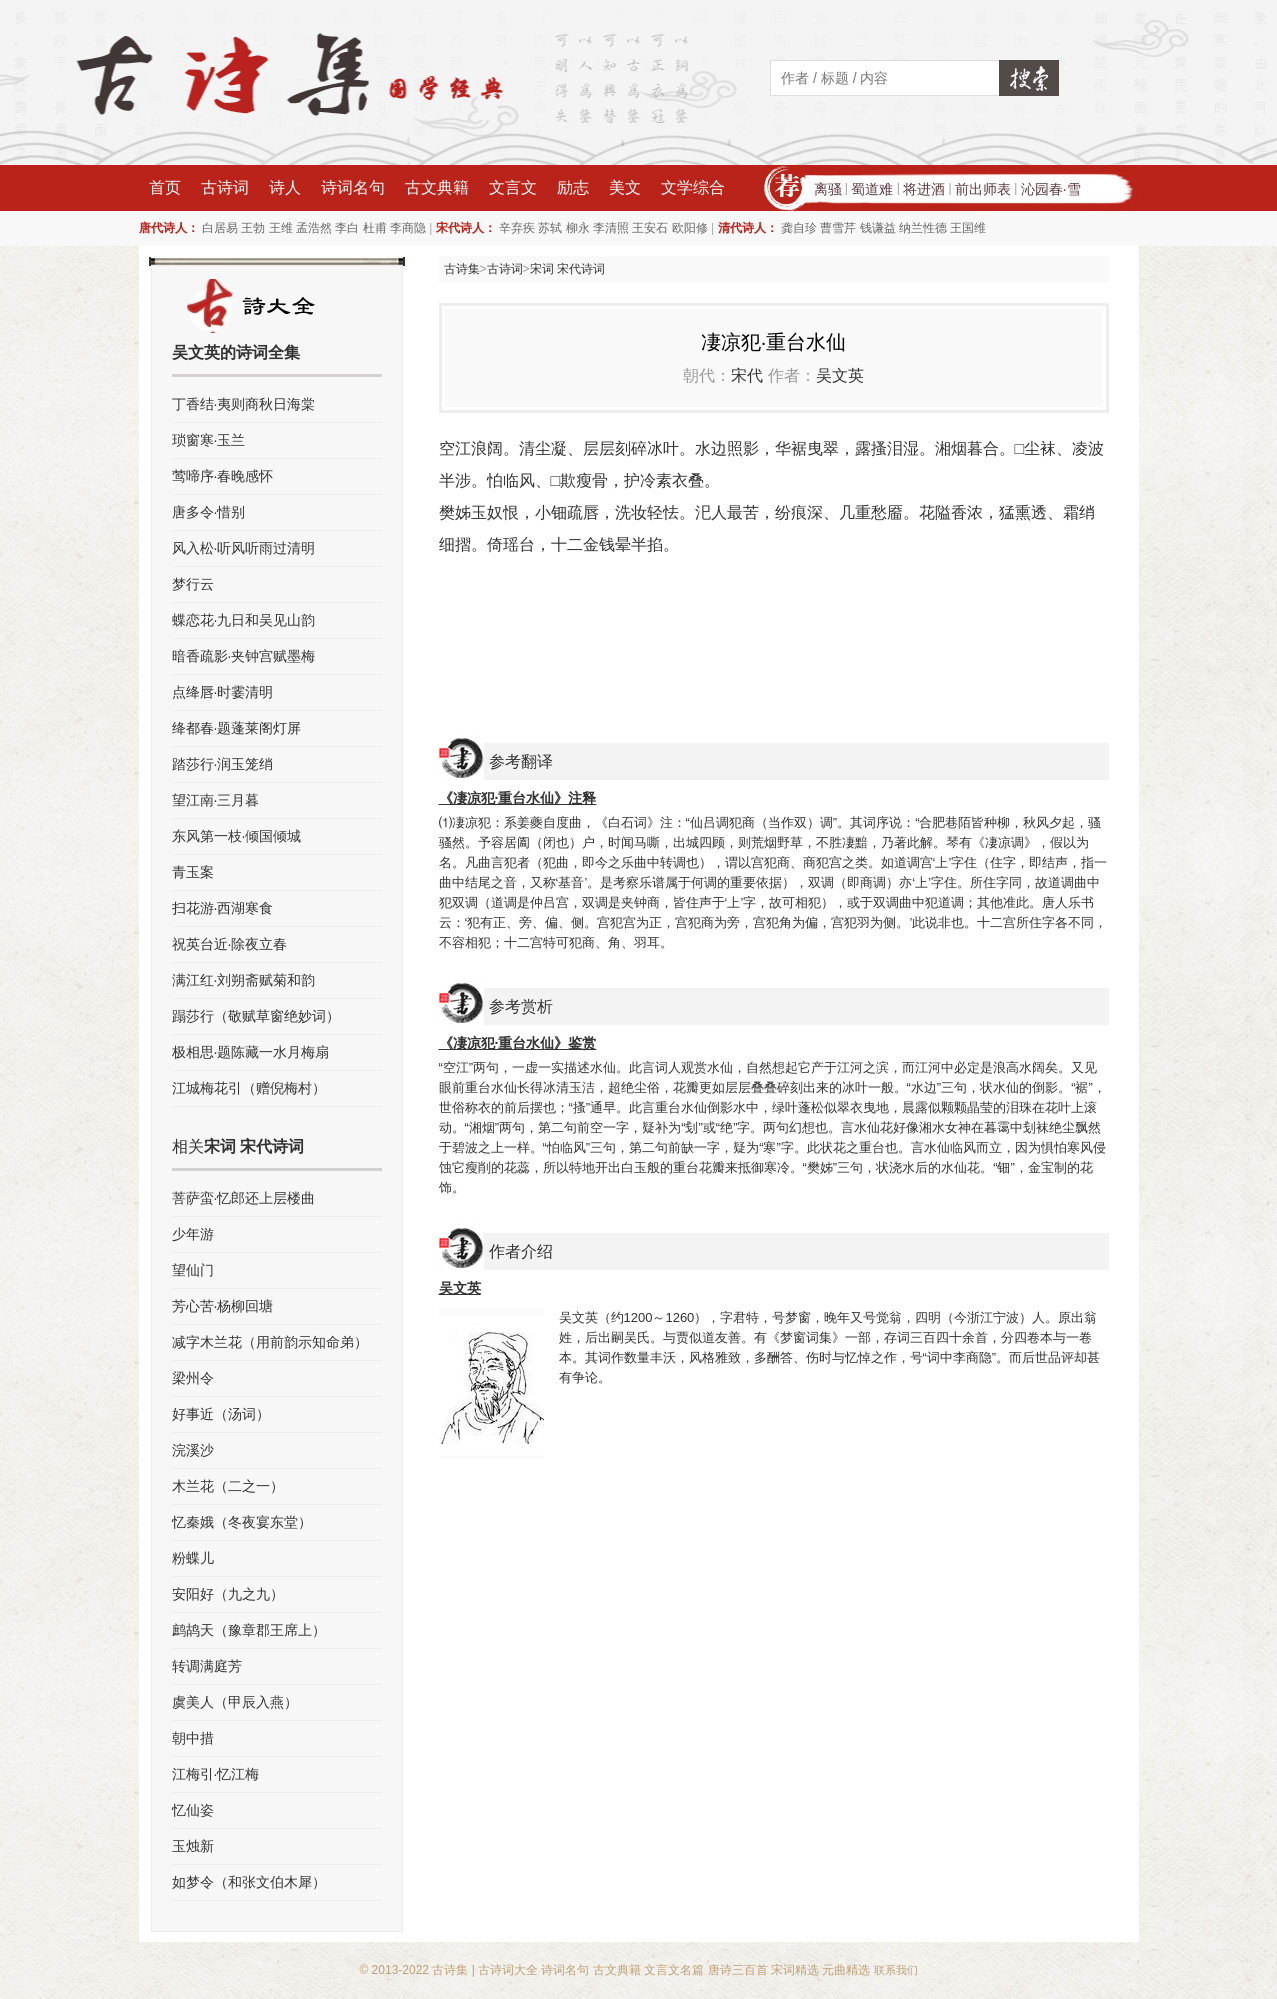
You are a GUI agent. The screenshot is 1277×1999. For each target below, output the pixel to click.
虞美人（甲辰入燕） (235, 1702)
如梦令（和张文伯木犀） (249, 1882)
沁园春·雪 (1051, 189)
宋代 (747, 375)
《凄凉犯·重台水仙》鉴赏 (518, 1043)
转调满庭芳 (207, 1666)
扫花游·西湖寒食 (223, 908)
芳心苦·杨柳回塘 (223, 1306)
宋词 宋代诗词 (567, 269)
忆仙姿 (193, 1810)
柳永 (578, 228)
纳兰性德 (923, 228)
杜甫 (375, 228)
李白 (347, 228)
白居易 (220, 228)
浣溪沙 (193, 1450)
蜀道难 (872, 189)
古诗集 (462, 269)
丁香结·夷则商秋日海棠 (244, 404)
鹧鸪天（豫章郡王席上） (249, 1630)
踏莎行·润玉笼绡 (223, 764)
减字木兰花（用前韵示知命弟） (270, 1342)
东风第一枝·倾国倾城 (237, 836)
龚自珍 (799, 228)
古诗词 (225, 187)
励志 (573, 187)
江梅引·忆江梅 (216, 1774)
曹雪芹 (838, 228)
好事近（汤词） (221, 1414)
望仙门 (193, 1270)
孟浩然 (314, 228)
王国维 (968, 228)
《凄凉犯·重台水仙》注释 (518, 798)
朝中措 (193, 1738)
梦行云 (193, 584)
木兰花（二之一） (228, 1486)
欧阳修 (690, 228)
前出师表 (983, 189)
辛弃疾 (517, 228)
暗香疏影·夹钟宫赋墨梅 (244, 656)
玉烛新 (193, 1846)
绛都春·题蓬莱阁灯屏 (237, 728)
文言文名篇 (674, 1970)
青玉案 (193, 872)
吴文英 (840, 375)
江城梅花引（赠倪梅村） (249, 1088)
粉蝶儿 (193, 1558)
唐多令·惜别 (209, 512)
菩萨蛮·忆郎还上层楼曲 (244, 1198)
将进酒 (924, 189)
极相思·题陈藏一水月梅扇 (251, 1052)
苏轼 (550, 228)
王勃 (253, 228)
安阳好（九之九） (228, 1594)
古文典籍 (437, 187)
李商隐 (408, 228)
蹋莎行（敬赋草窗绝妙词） (256, 1016)
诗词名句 (353, 187)
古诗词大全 (508, 1970)
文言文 (513, 187)
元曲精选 (846, 1970)
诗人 (285, 187)
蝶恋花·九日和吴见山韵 (244, 620)
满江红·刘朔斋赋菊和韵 (244, 980)
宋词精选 (795, 1970)
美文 (625, 187)
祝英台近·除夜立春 (230, 944)
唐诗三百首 (738, 1970)
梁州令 (193, 1378)
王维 (281, 228)
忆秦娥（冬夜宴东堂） (242, 1522)
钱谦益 (878, 228)
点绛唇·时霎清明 (223, 692)
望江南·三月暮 (216, 800)
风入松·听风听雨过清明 (244, 548)
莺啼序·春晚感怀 (223, 476)
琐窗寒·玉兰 (209, 440)
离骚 (828, 189)
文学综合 (693, 187)
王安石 (650, 228)
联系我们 (896, 1970)
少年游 (193, 1234)
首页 (165, 187)
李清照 (611, 228)
